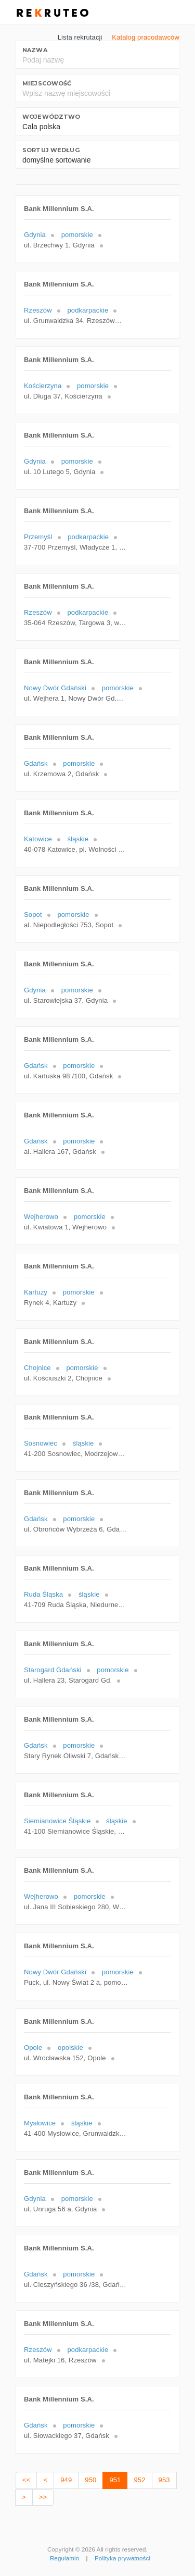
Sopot (33, 914)
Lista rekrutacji (80, 37)
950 (90, 2480)
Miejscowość (46, 83)
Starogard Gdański (53, 1670)
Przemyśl (38, 537)
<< (26, 2480)
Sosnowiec (40, 1443)
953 (164, 2480)
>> (43, 2497)
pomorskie (77, 235)
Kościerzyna (42, 386)
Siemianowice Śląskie (57, 1821)
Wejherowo (41, 1217)
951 (115, 2480)
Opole (33, 2047)
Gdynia (35, 235)
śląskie (78, 839)
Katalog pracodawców (145, 37)
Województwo (51, 116)
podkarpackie (87, 310)
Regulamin (64, 2558)
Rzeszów (38, 310)
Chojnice (37, 1368)
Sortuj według (51, 150)
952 (139, 2480)
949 (66, 2480)
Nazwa (34, 50)
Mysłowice (40, 2123)
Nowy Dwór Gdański (55, 688)
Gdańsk (36, 763)
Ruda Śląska (43, 1594)
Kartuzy (35, 1292)
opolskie (70, 2047)
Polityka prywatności (122, 2558)
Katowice (38, 839)
